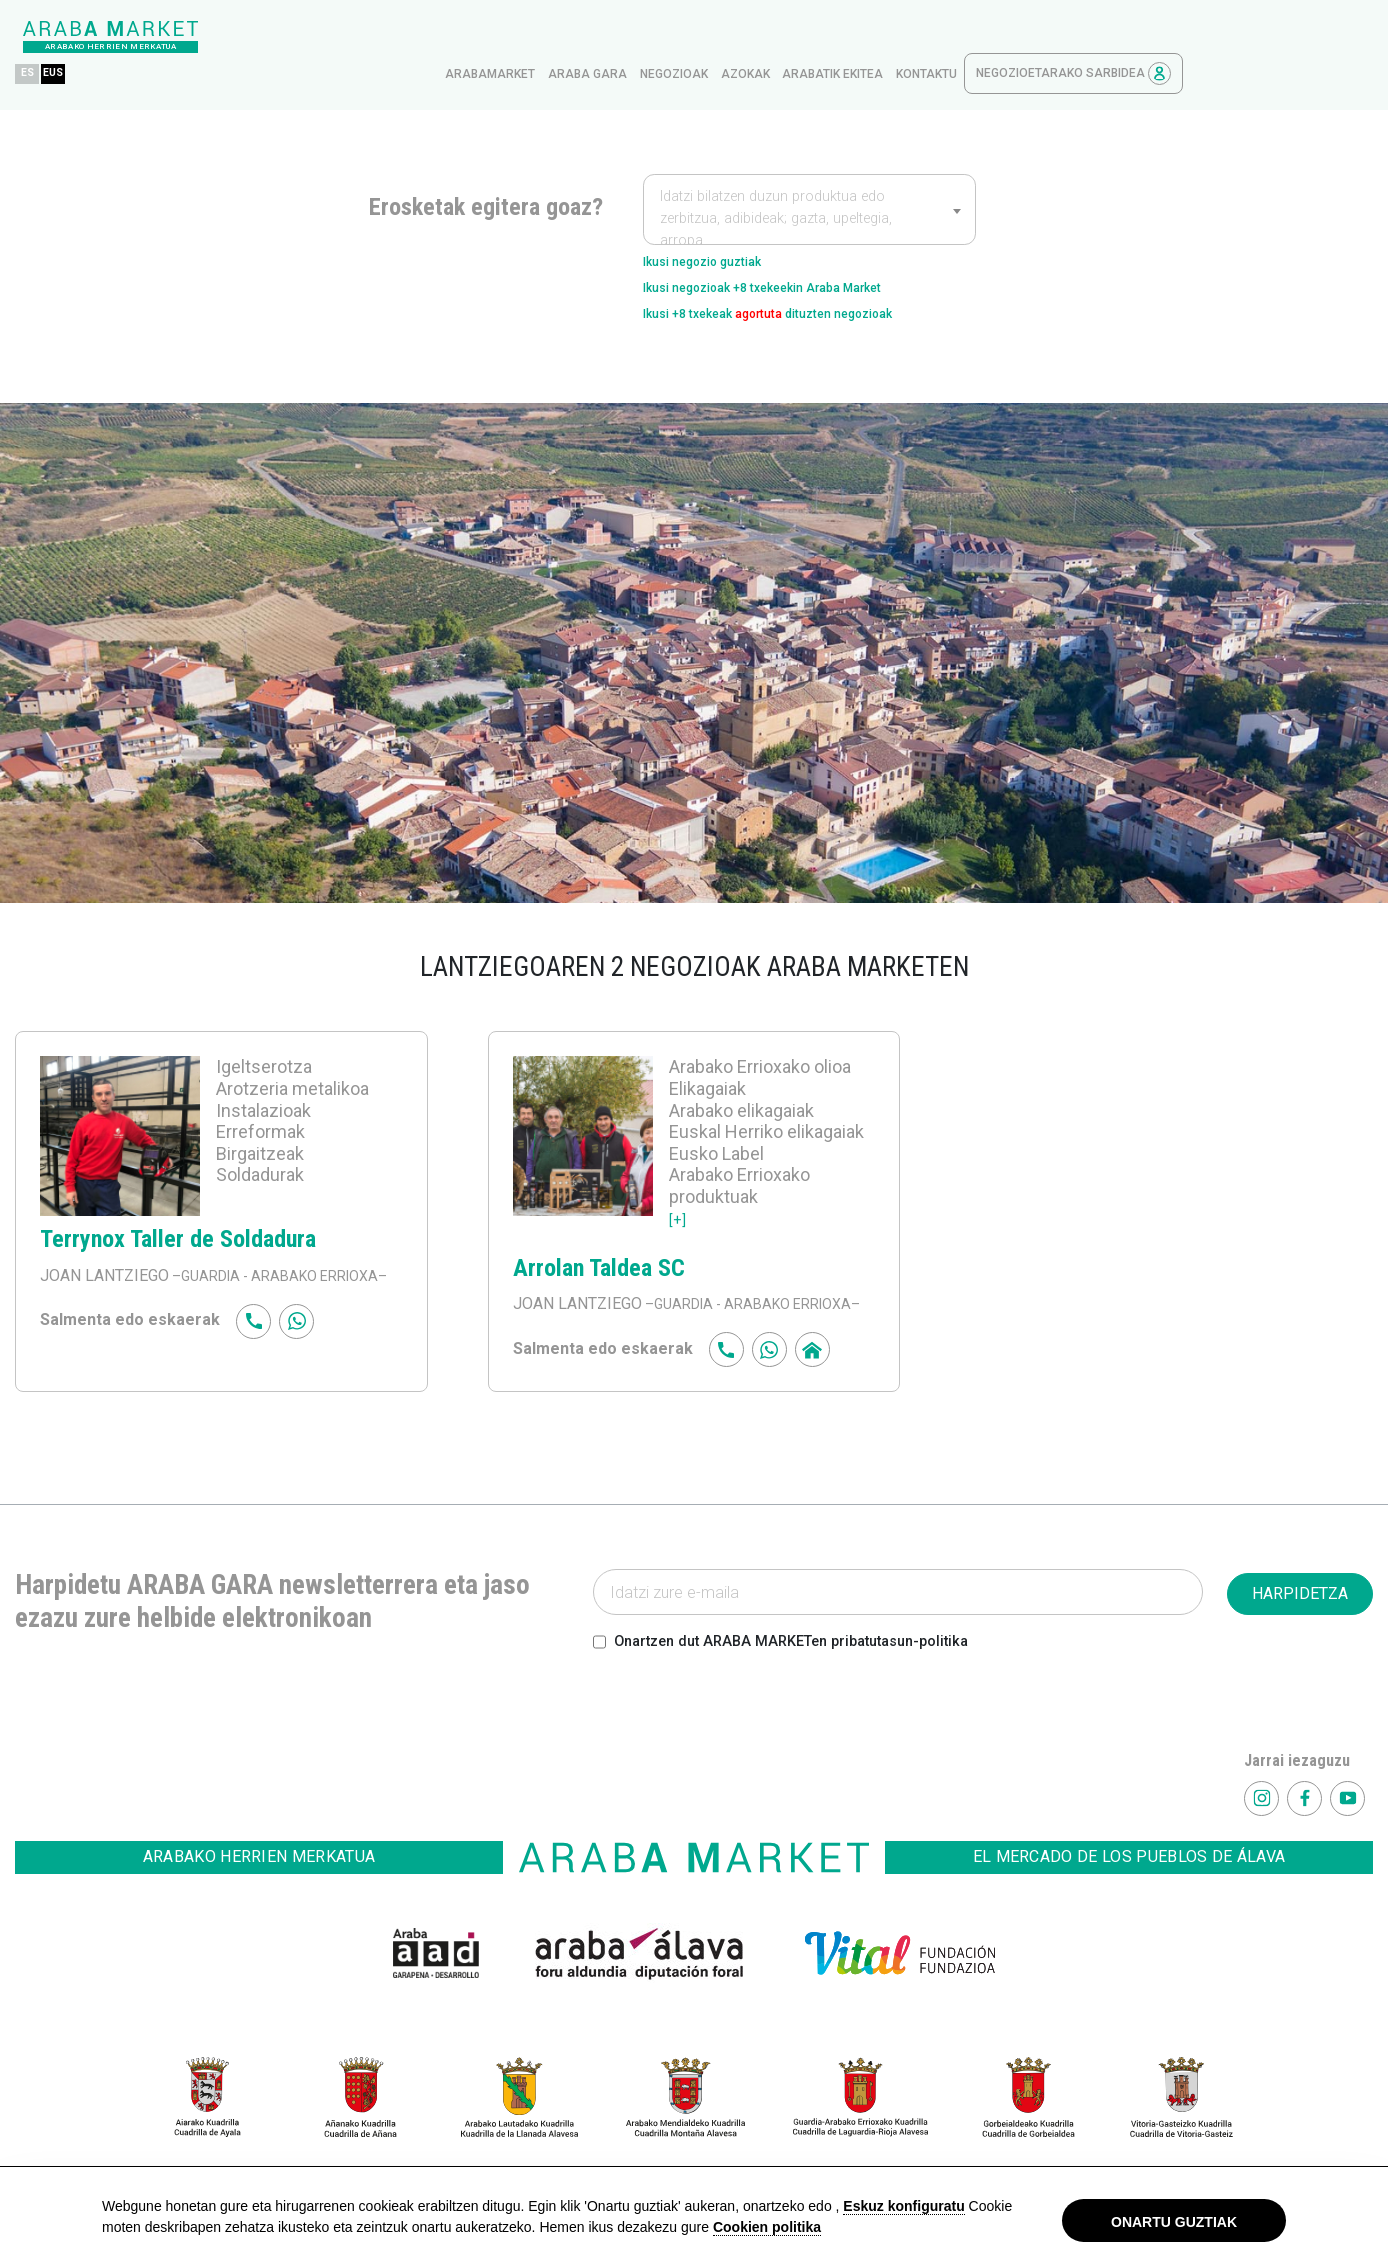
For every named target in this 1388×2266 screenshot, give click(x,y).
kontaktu (1116, 37)
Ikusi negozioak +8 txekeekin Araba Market (800, 258)
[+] (678, 1198)
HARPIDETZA (1300, 1598)
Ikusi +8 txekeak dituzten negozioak (807, 290)
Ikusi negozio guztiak (721, 226)
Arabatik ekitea (1022, 37)
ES (217, 36)
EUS (249, 36)
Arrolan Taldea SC (599, 1249)
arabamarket (680, 37)
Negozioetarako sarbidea (1263, 36)
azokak (935, 37)
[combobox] (809, 172)
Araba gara (777, 37)
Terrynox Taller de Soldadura (178, 1220)
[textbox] (809, 182)
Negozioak (864, 37)
